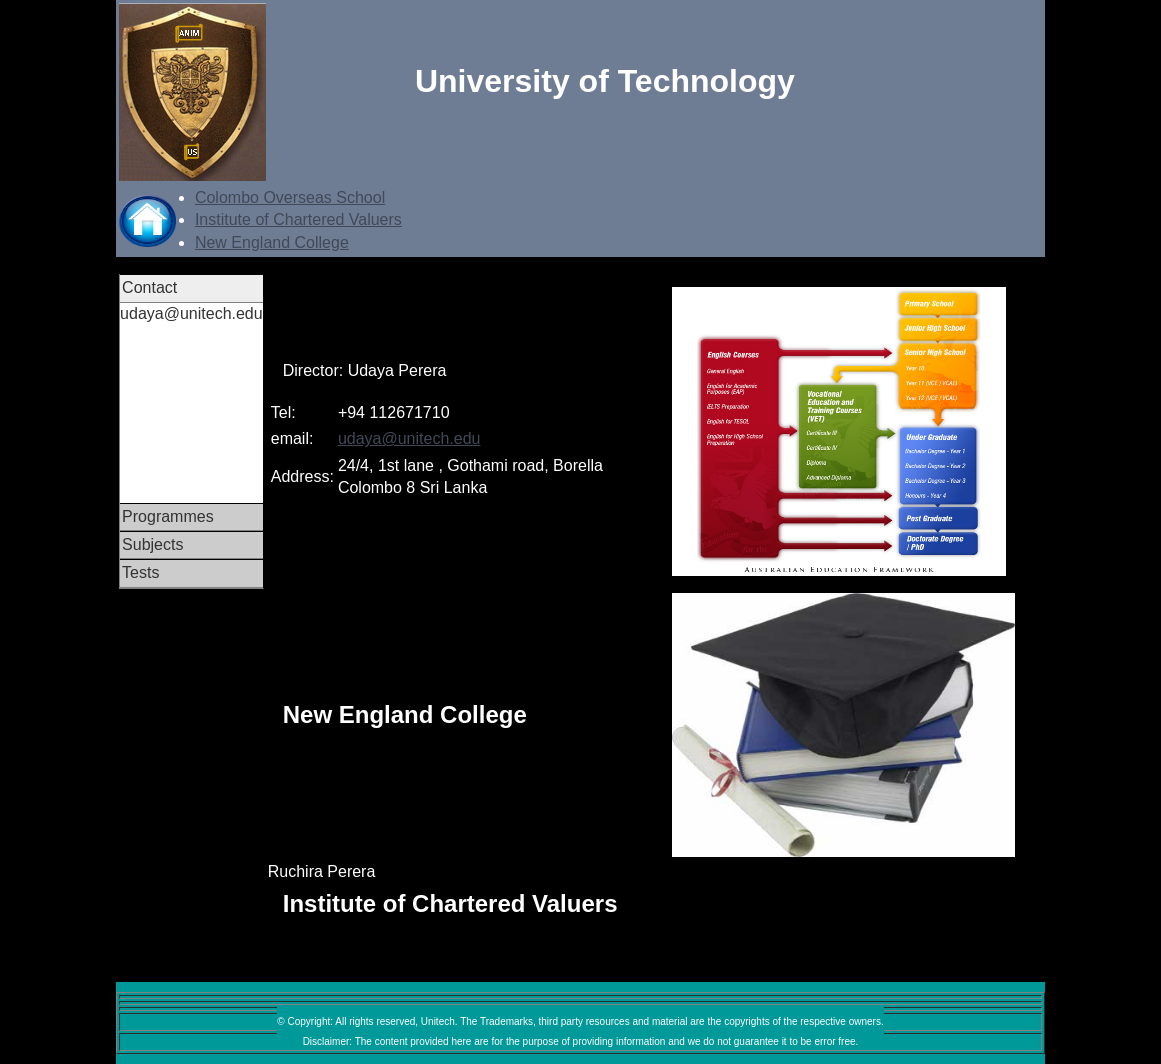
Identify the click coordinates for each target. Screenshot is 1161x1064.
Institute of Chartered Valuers (298, 219)
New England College (272, 242)
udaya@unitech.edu (409, 438)
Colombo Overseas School (290, 197)
